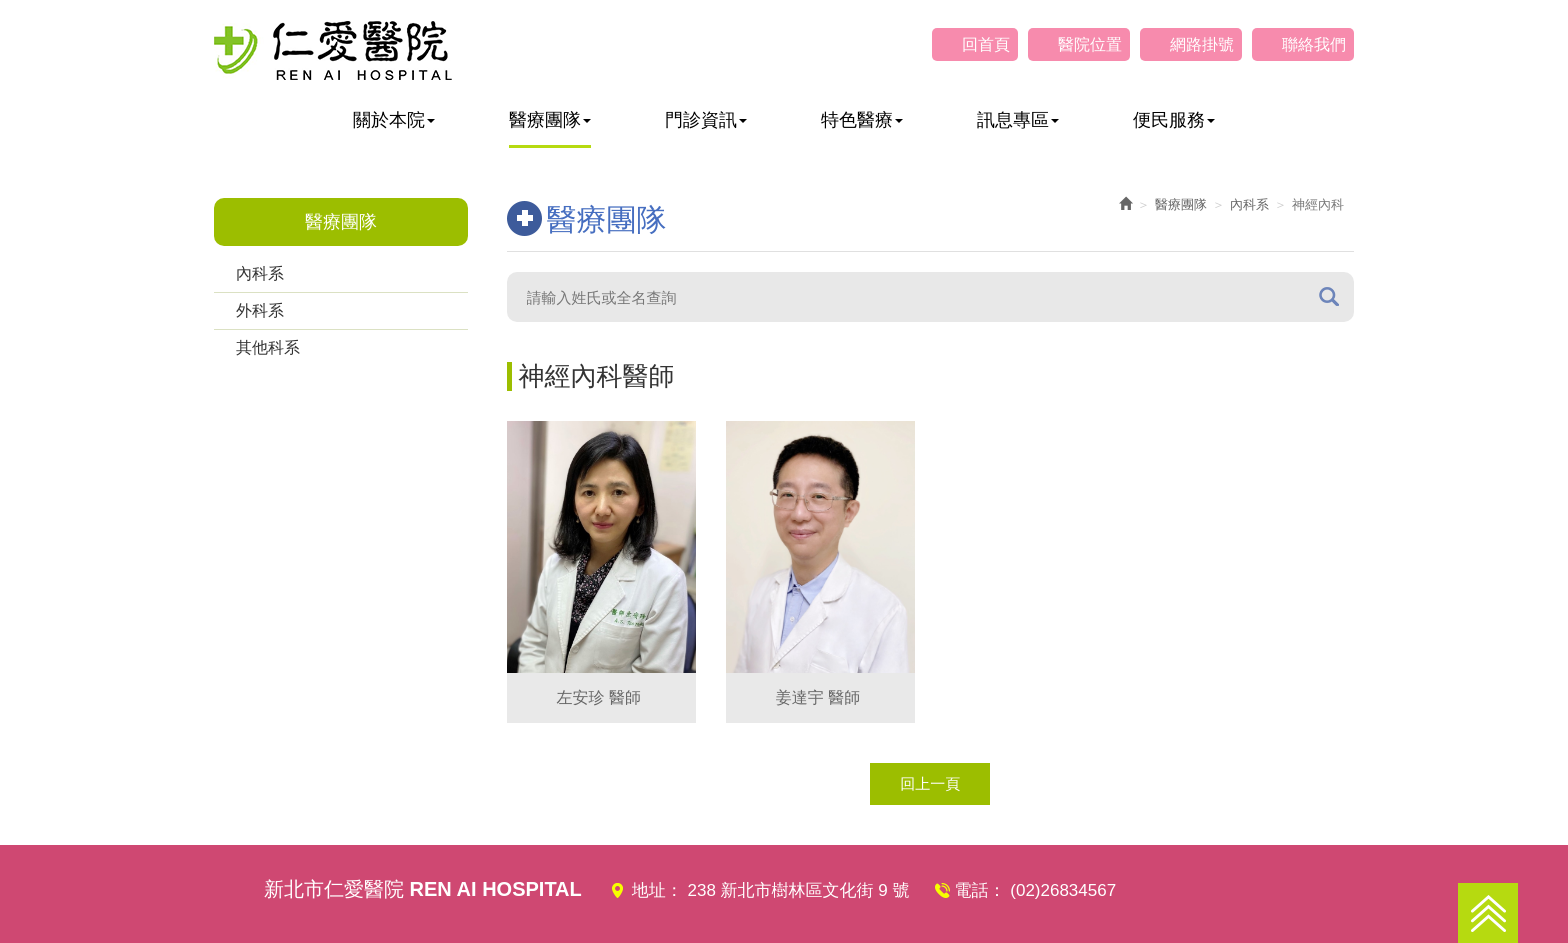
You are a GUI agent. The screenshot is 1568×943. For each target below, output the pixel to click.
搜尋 (1329, 296)
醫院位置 (1090, 44)
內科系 (260, 273)
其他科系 (268, 347)
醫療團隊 (1181, 204)
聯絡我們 (1314, 44)
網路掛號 (1202, 44)
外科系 (260, 310)
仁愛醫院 (333, 50)
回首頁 (986, 44)
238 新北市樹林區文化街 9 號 (799, 890)
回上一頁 (930, 783)
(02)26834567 (1063, 890)
